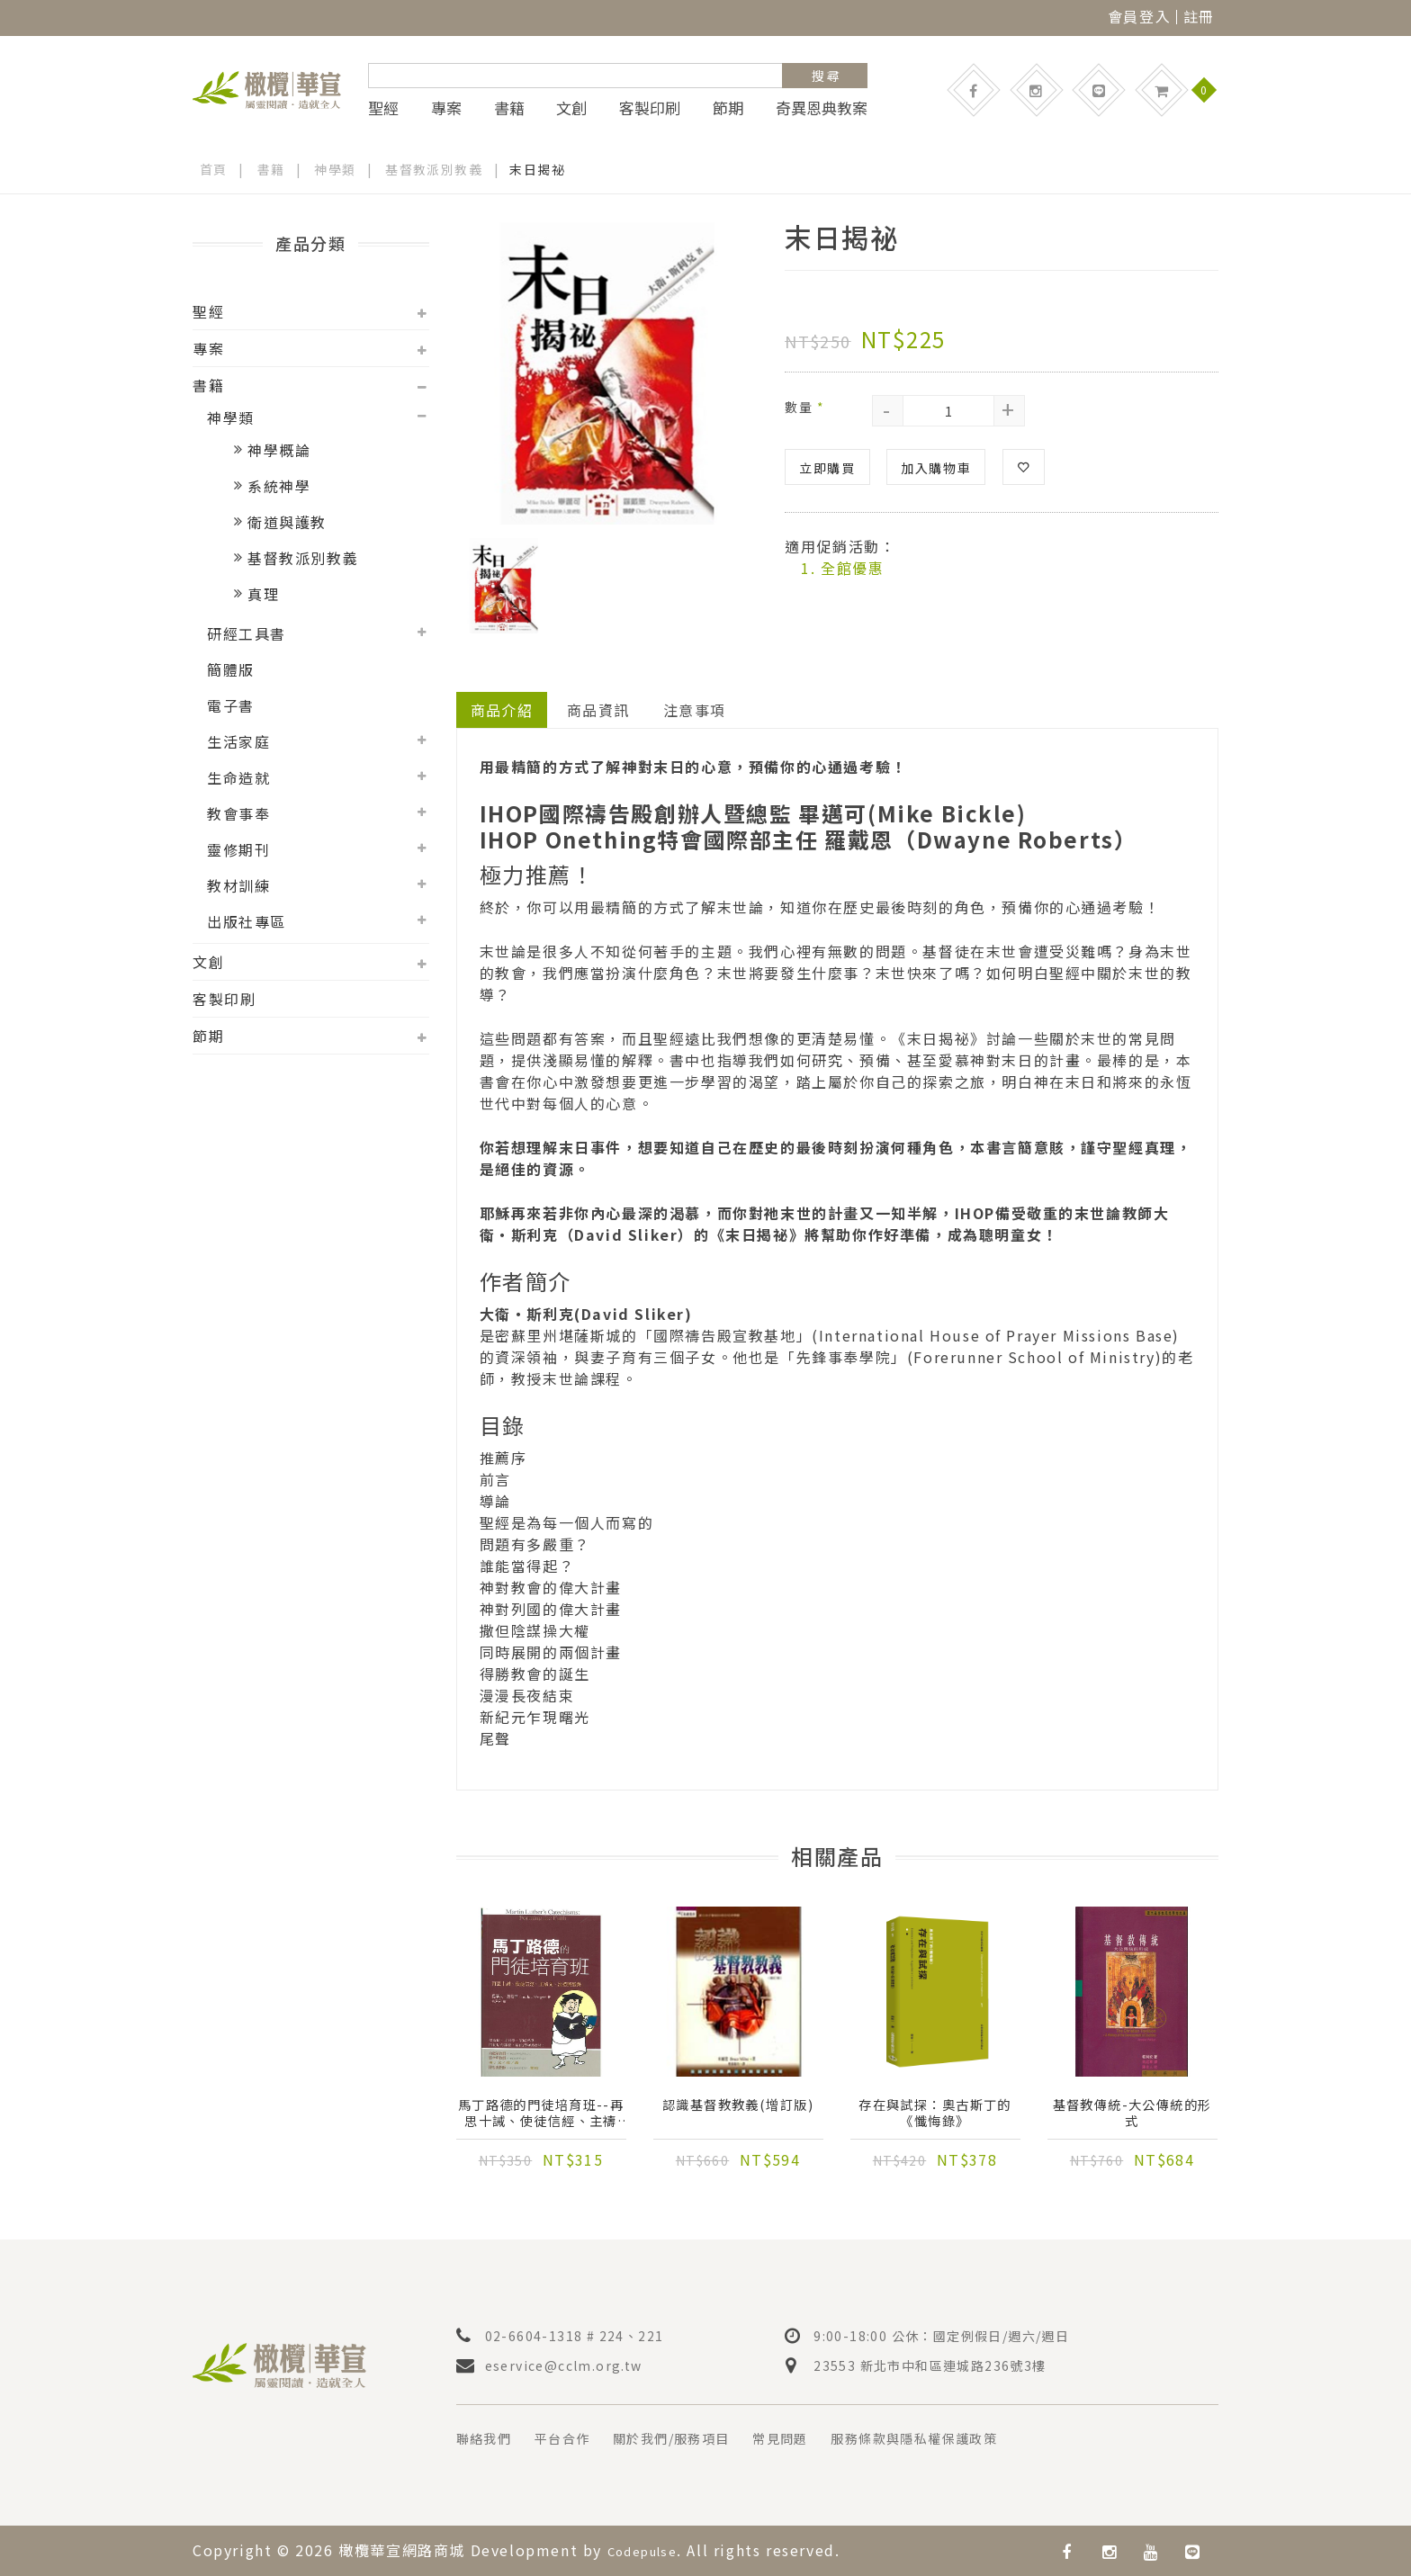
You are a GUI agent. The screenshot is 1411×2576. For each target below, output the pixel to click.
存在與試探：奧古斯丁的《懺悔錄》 (935, 2116)
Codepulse (649, 2550)
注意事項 (696, 710)
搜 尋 (826, 76)
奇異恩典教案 (821, 108)
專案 (446, 108)
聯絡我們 (487, 2438)
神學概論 (278, 450)
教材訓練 (238, 885)
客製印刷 (649, 108)
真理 (263, 594)
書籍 (509, 108)
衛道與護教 (287, 522)
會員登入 (1139, 16)
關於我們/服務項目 (695, 2438)
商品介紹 (502, 710)
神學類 (336, 169)
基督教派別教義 (436, 169)
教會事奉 (238, 813)
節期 (728, 108)
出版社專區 (246, 921)
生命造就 (238, 777)
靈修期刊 (238, 849)
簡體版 (231, 669)
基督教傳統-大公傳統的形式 (1131, 2116)
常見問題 (817, 2438)
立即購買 (827, 467)
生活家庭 (238, 741)
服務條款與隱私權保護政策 (967, 2438)
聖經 (383, 108)
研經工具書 (246, 633)
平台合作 (574, 2438)
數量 (804, 406)
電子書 (231, 705)
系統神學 (278, 486)
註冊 (1199, 16)
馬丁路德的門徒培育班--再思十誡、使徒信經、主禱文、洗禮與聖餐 (541, 2116)
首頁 (214, 169)
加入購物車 (936, 467)
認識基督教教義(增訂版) (737, 2116)
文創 (571, 108)
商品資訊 (599, 710)
